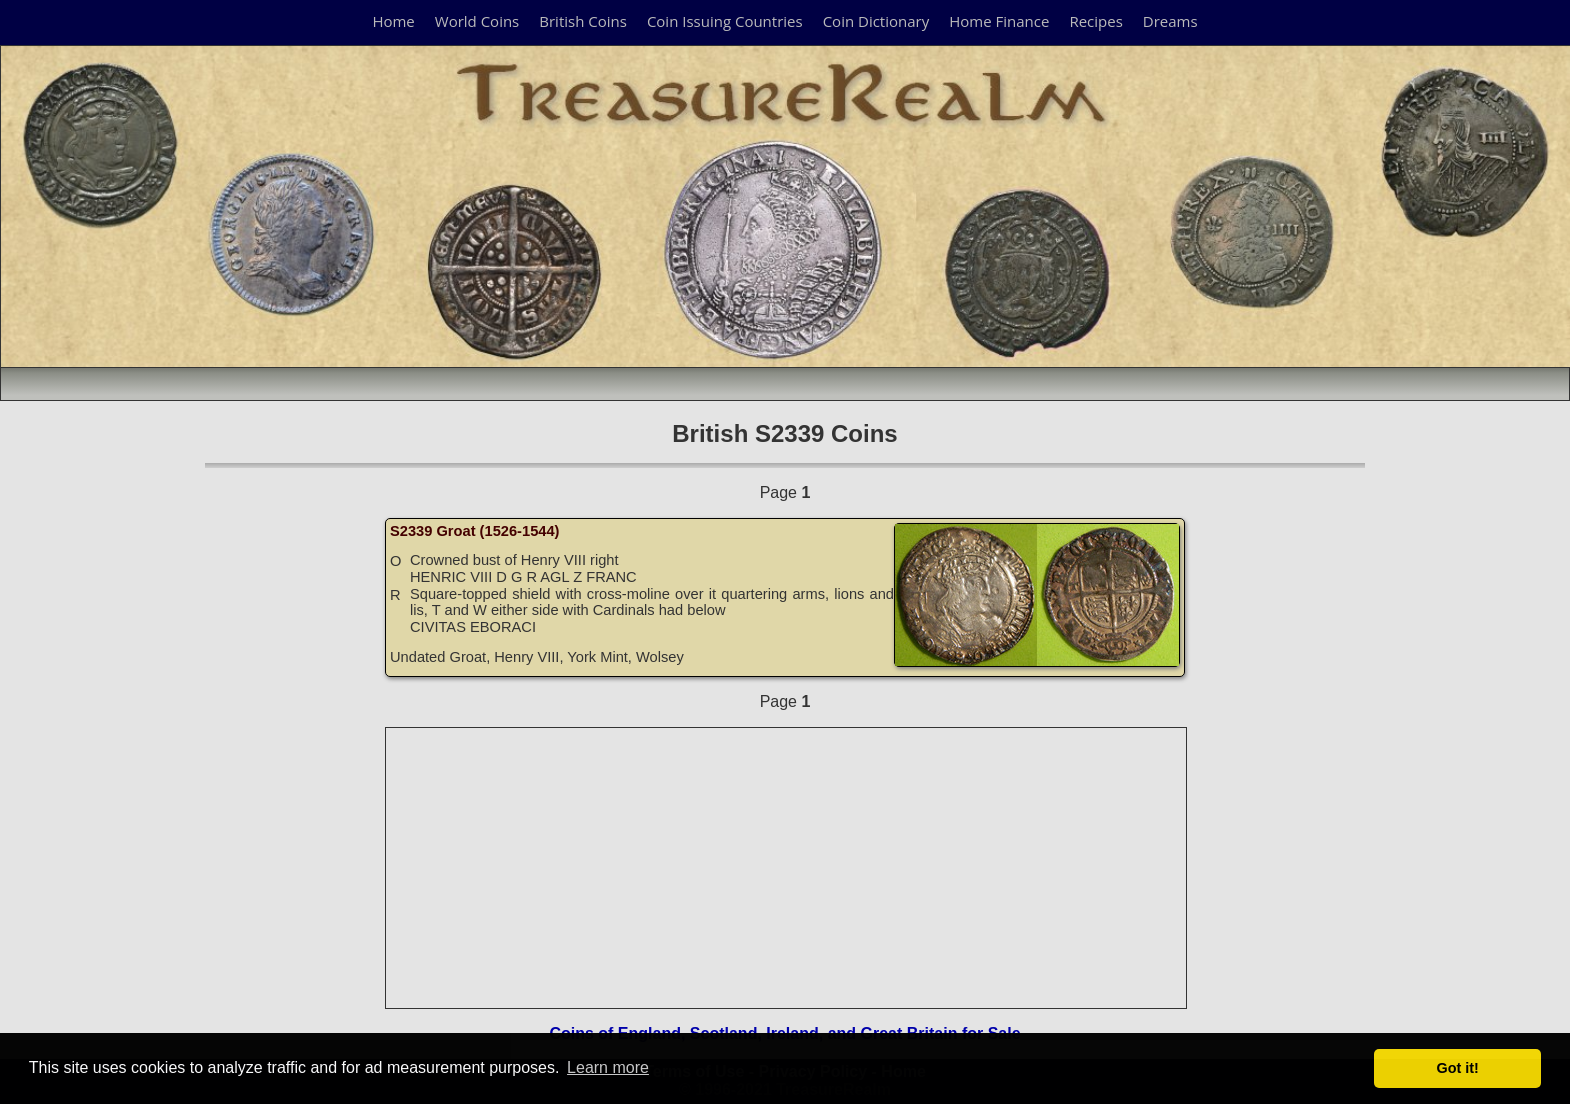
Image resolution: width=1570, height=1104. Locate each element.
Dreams (1170, 21)
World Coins (477, 21)
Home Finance (999, 21)
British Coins (583, 21)
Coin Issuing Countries (725, 21)
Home (393, 21)
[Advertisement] (787, 868)
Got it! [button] (1458, 1068)
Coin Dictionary (876, 21)
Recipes (1095, 21)
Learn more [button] (608, 1067)
